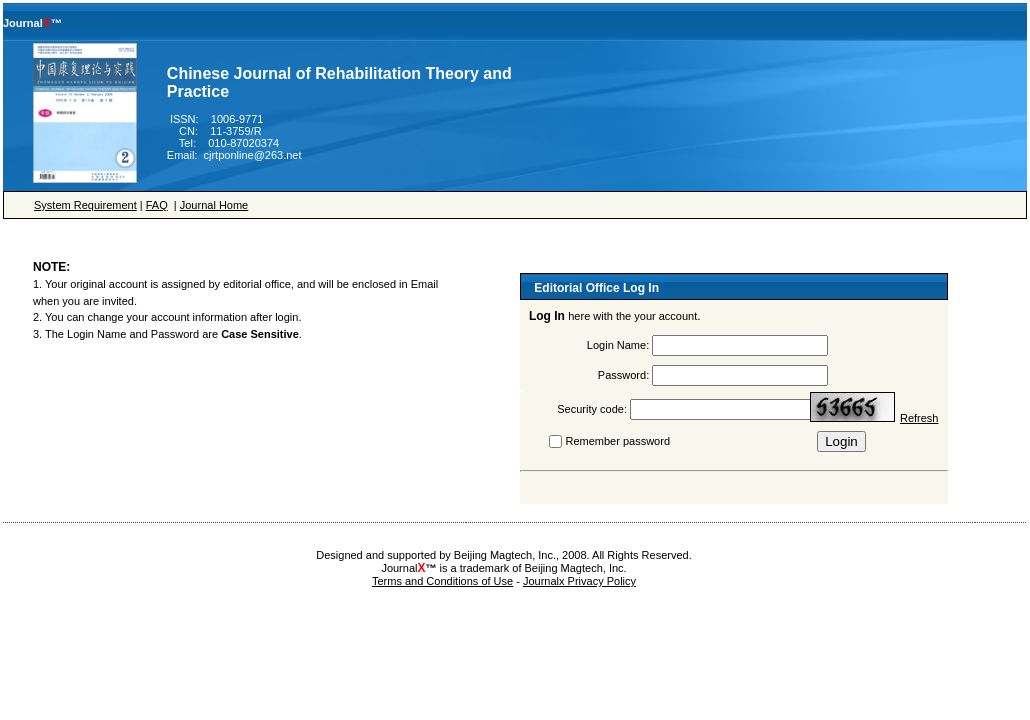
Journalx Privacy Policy (579, 581)
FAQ (157, 205)
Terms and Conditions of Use (442, 581)
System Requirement (85, 205)
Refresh (919, 418)
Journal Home (214, 205)
